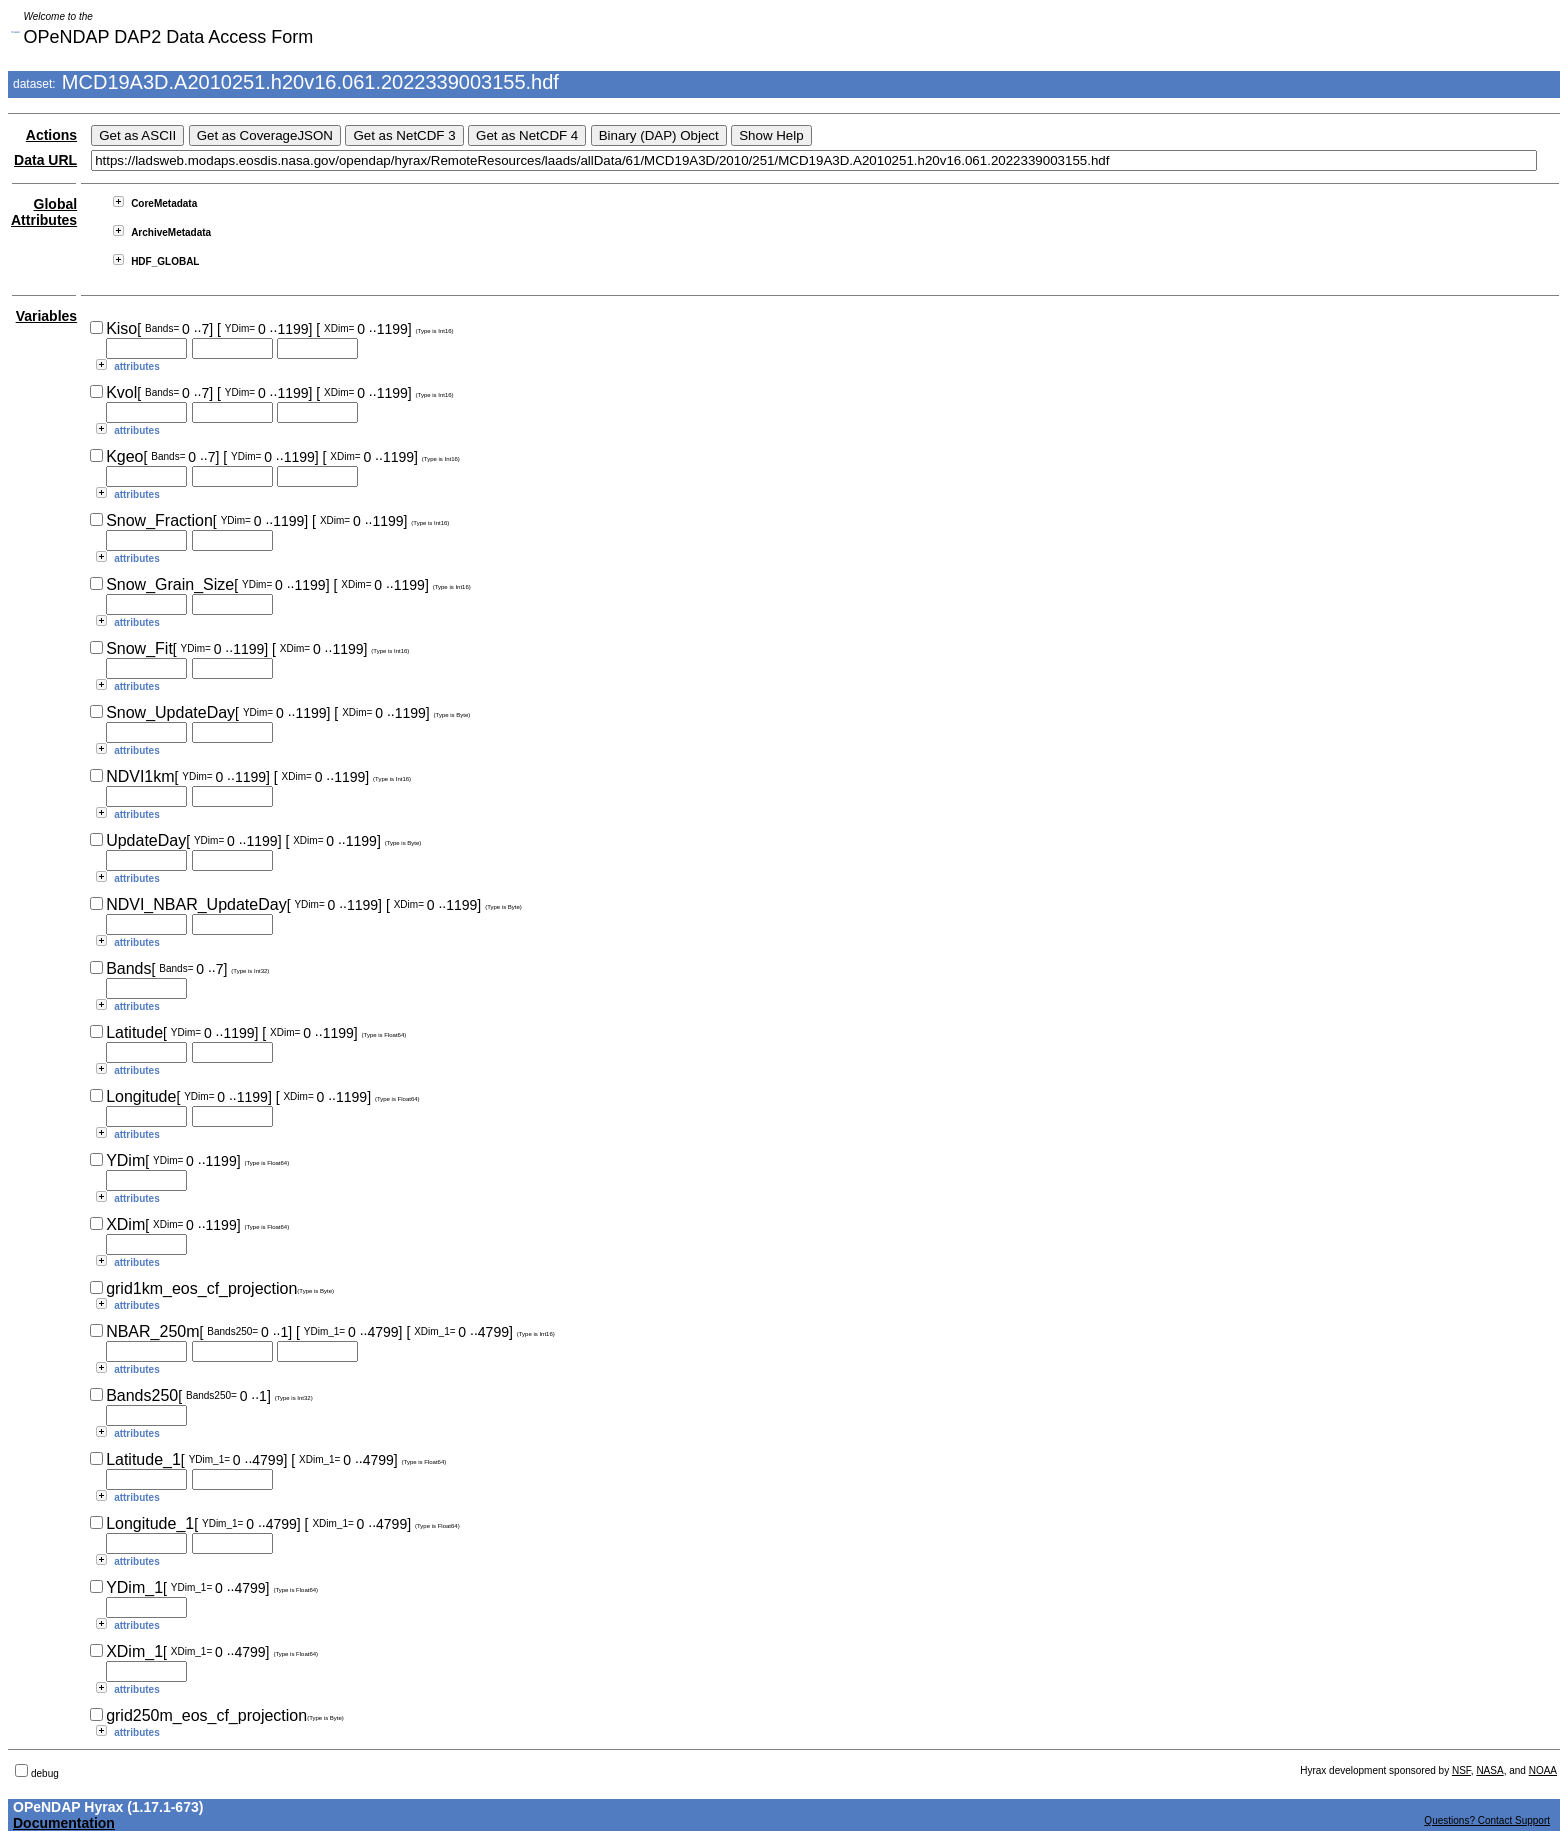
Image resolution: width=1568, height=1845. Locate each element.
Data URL (45, 160)
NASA (1489, 1770)
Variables (47, 316)
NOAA (1543, 1770)
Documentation (64, 1823)
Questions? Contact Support (1487, 1820)
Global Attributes (44, 212)
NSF (1461, 1770)
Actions (51, 135)
